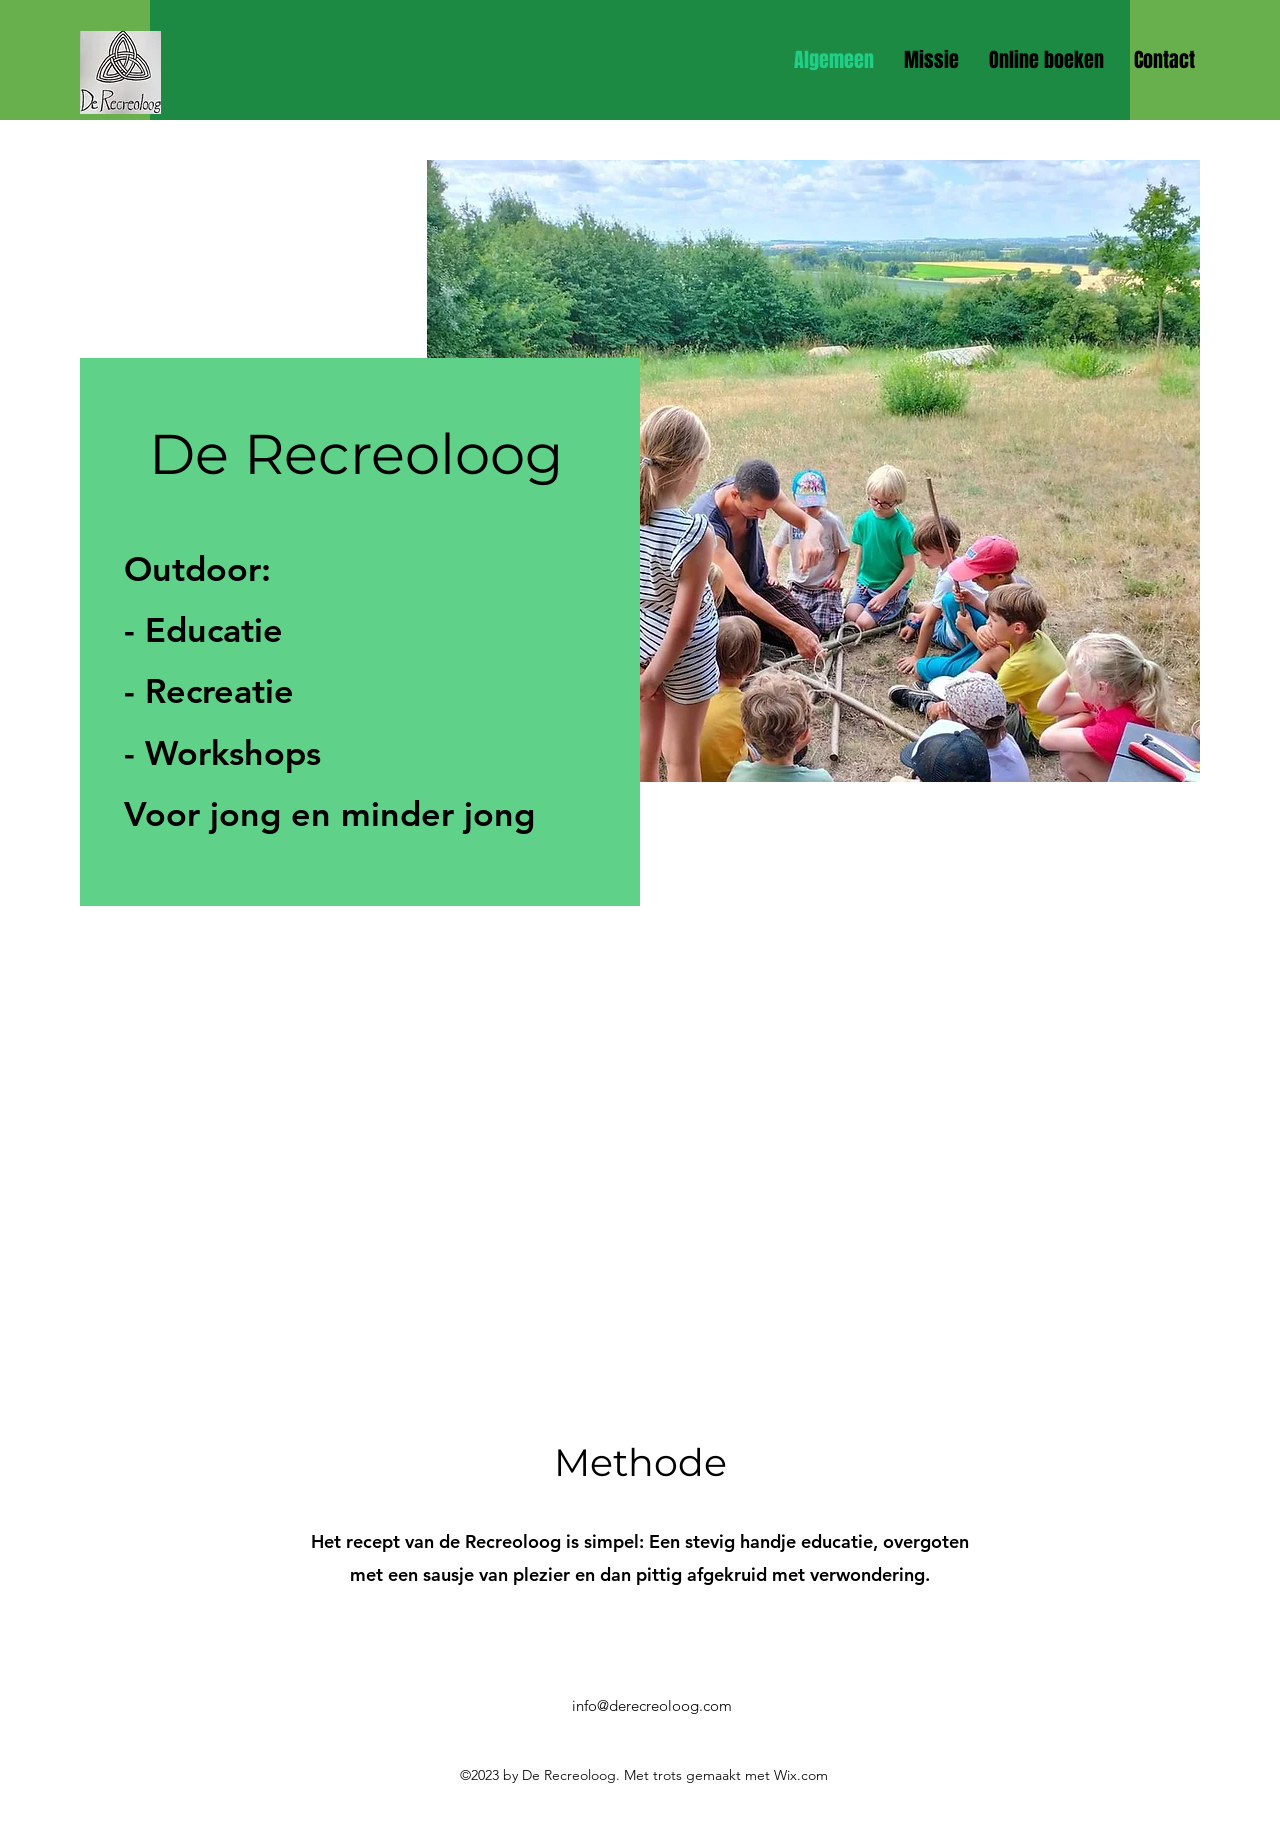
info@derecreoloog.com (652, 1705)
